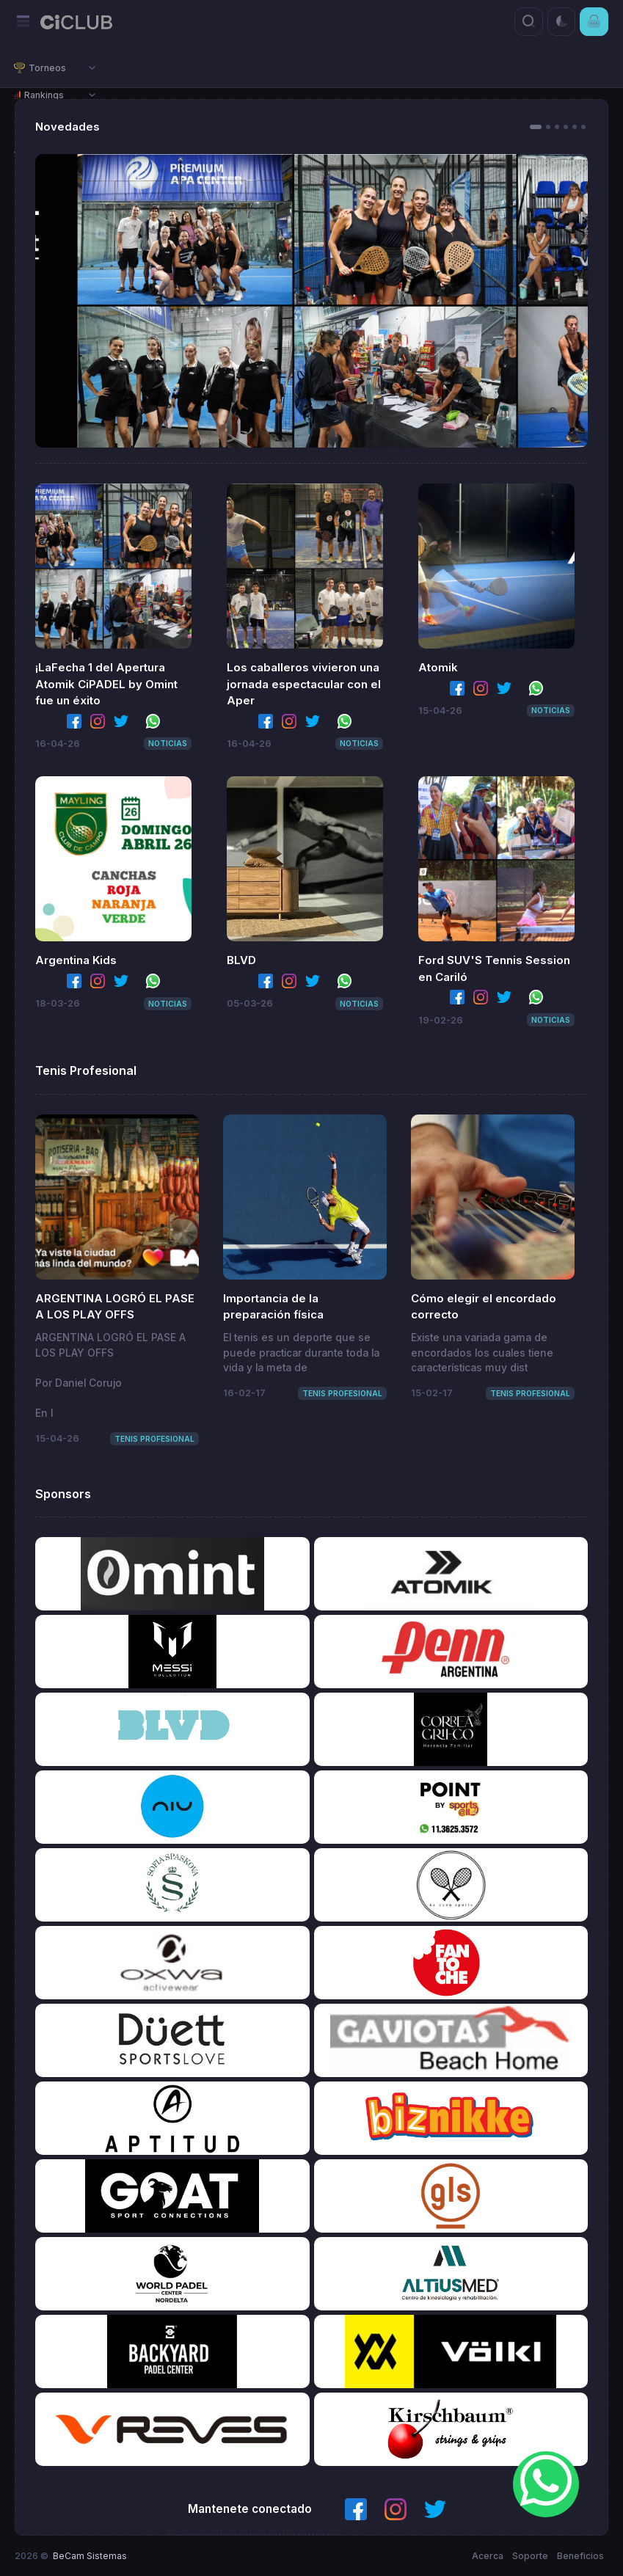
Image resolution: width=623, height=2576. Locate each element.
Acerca (487, 2555)
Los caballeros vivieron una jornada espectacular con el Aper (304, 683)
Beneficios (580, 2555)
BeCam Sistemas (90, 2555)
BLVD (241, 960)
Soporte (530, 2555)
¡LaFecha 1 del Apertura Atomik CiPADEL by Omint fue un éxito (106, 683)
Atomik (438, 667)
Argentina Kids (76, 960)
